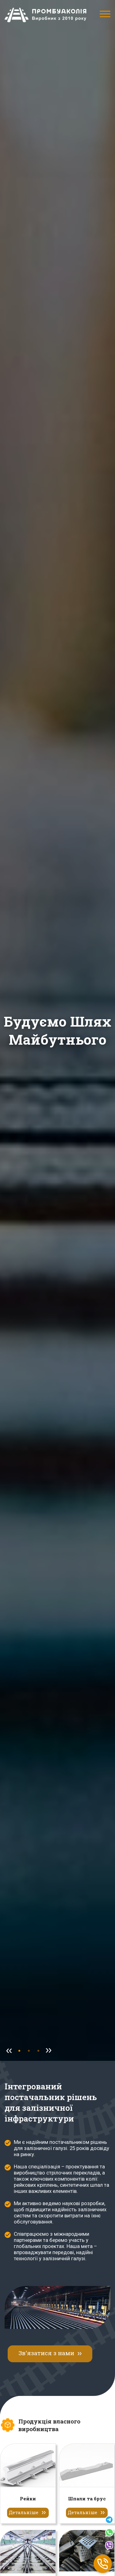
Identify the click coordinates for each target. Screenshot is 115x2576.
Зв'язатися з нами (46, 2353)
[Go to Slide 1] (29, 2051)
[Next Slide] (48, 2051)
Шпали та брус (87, 2498)
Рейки (28, 2498)
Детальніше (23, 2512)
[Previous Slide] (9, 2051)
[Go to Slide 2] (38, 2051)
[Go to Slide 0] (19, 2051)
